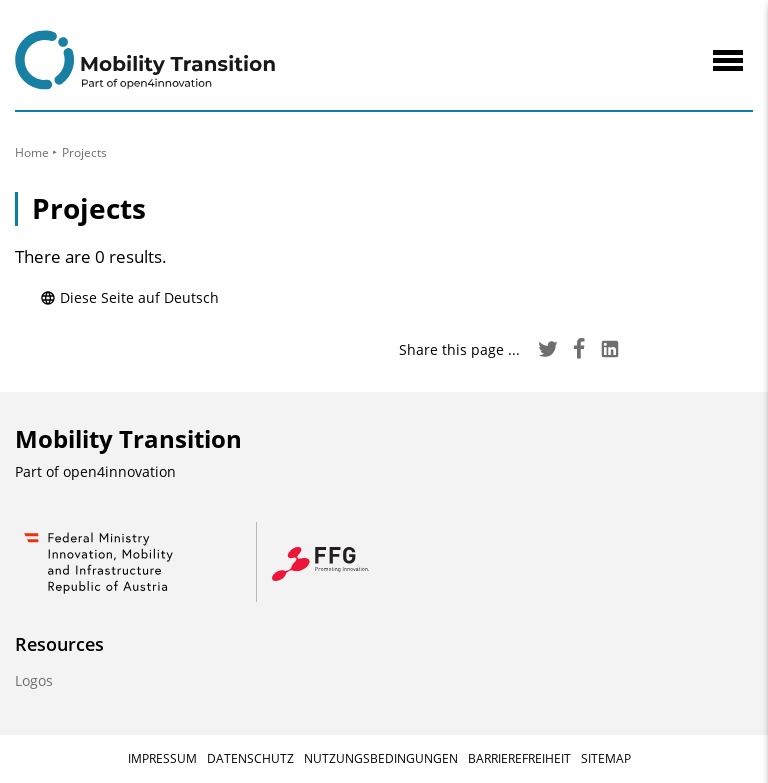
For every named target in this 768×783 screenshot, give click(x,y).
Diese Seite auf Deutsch (129, 297)
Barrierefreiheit (519, 758)
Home (32, 152)
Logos (34, 680)
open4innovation (119, 471)
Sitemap (606, 758)
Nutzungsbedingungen (381, 758)
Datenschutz (250, 758)
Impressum (162, 758)
